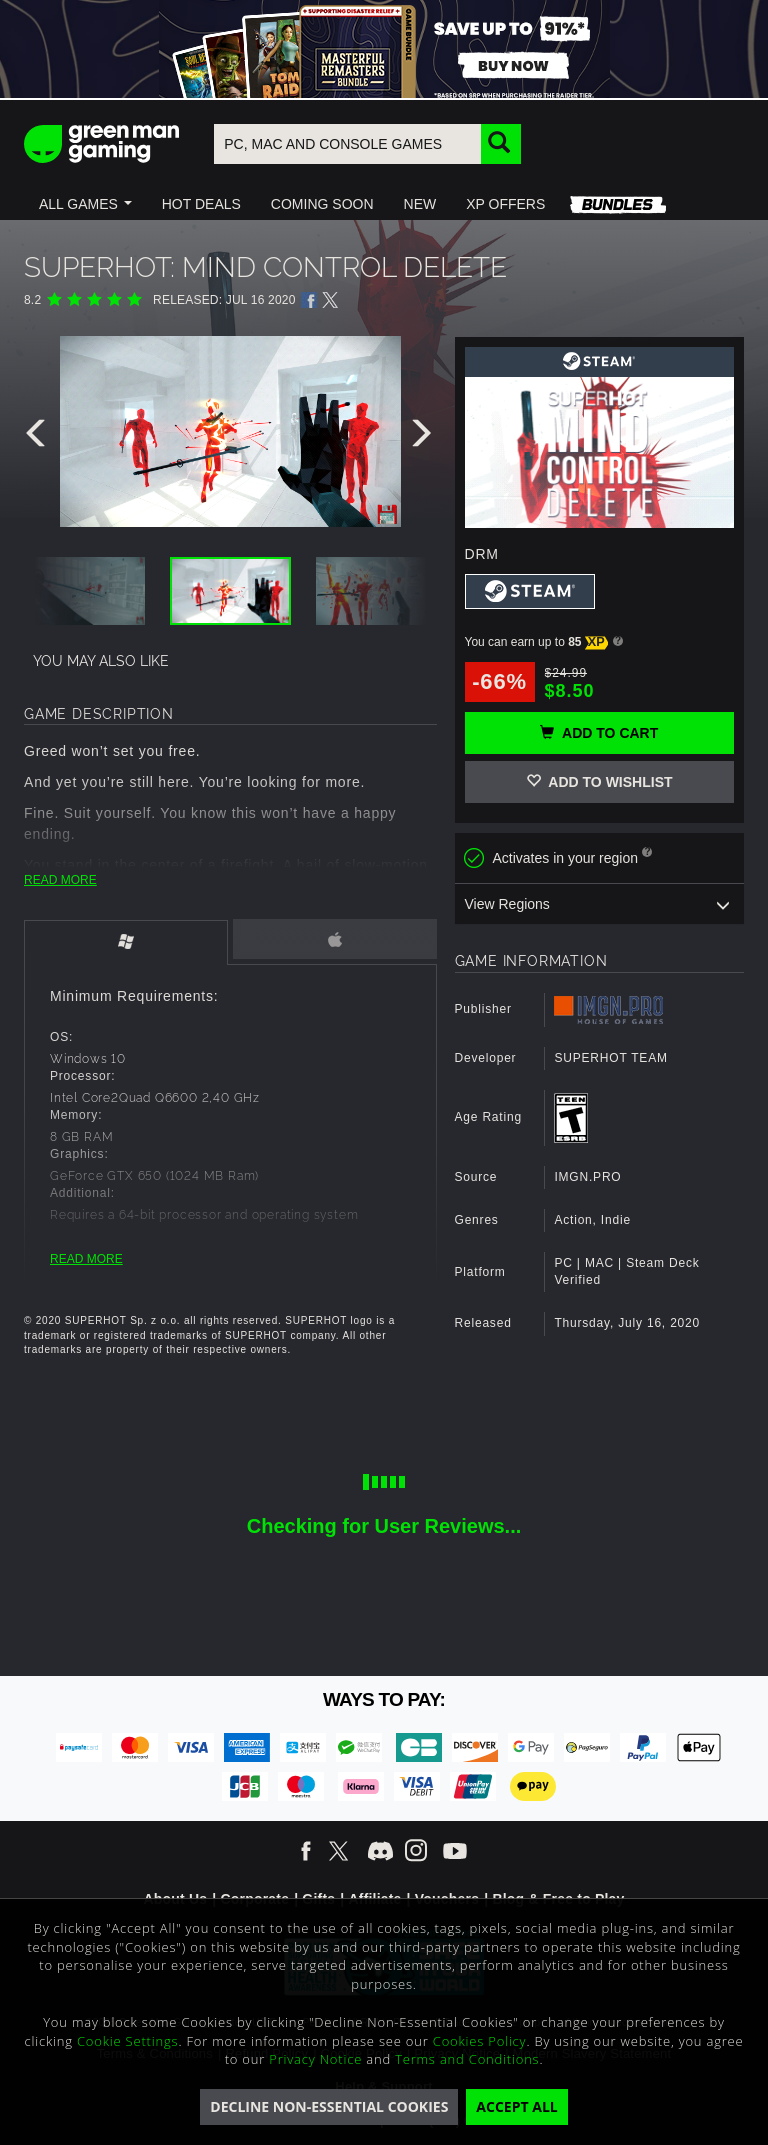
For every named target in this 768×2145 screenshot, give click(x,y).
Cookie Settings (127, 2041)
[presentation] (39, 438)
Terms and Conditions (467, 2059)
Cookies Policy (480, 2041)
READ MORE (60, 880)
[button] (85, 204)
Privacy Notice (315, 2059)
